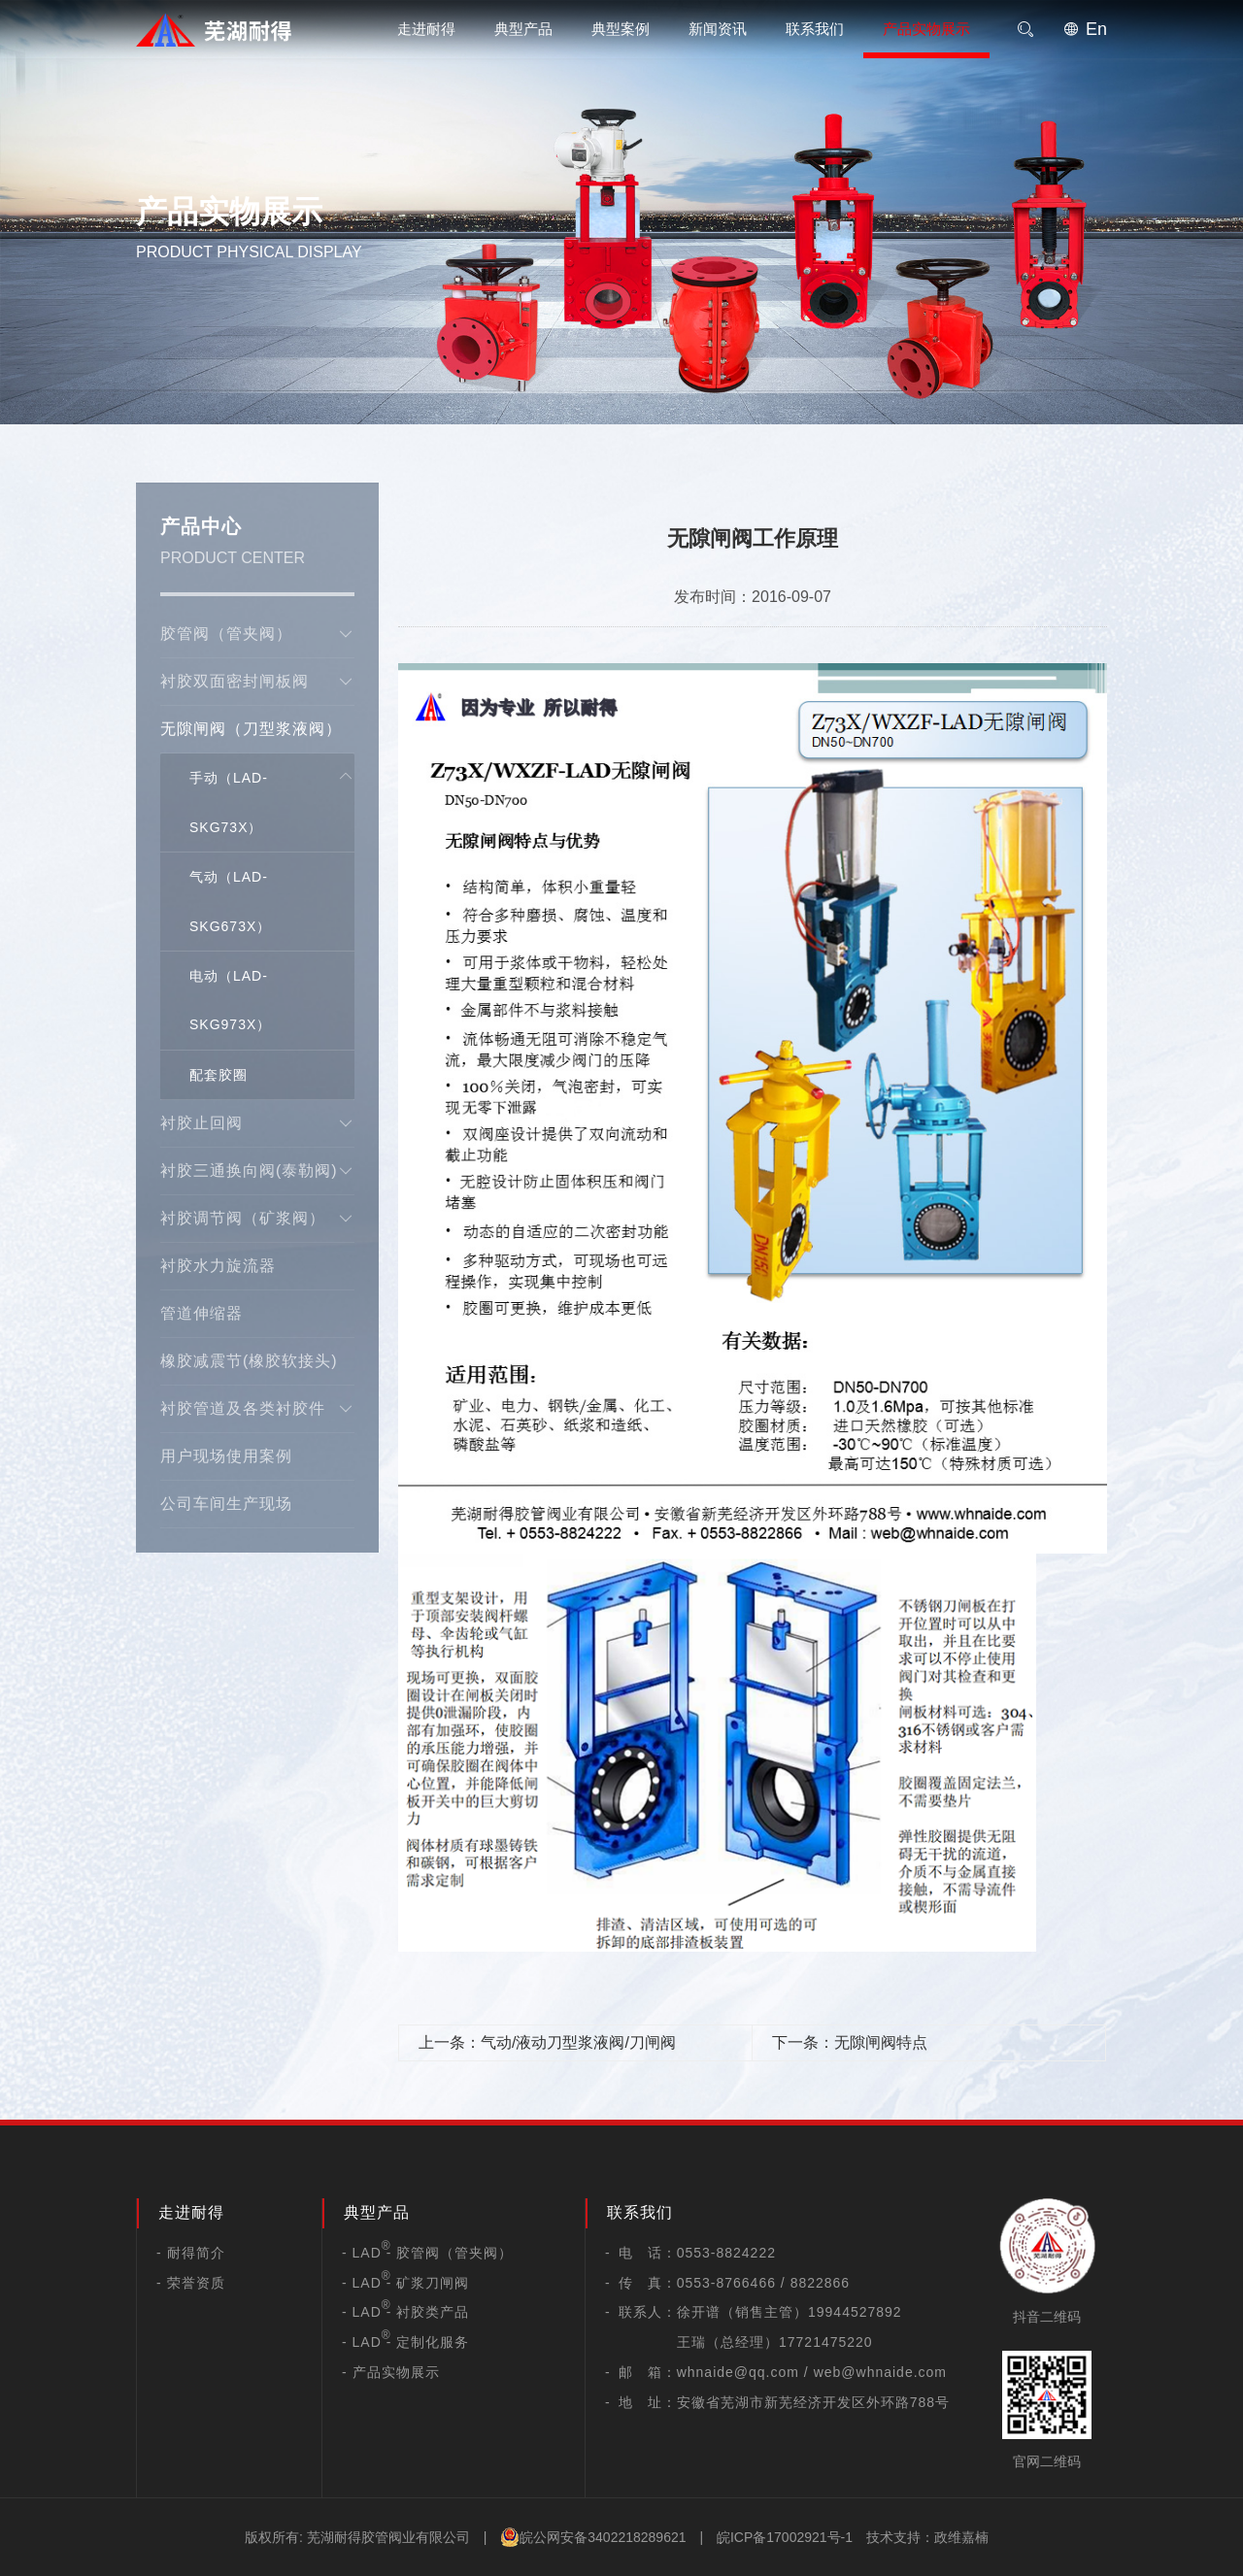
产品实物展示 (926, 28)
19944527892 (855, 2312)
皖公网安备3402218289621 (593, 2537)
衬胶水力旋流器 (218, 1265)
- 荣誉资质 (190, 2283)
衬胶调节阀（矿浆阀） (257, 1218)
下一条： (849, 2042)
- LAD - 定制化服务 (405, 2342)
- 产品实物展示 (391, 2372)
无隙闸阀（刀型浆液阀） (257, 736)
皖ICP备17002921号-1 (785, 2537)
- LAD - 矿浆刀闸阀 (405, 2283)
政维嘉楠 (961, 2537)
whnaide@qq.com (738, 2372)
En (1085, 29)
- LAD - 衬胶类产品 (405, 2312)
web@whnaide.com (880, 2372)
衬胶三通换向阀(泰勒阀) (257, 1171)
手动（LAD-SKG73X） (228, 802)
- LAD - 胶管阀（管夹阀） (427, 2252)
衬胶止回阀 (257, 1123)
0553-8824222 (726, 2252)
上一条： (547, 2042)
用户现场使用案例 (226, 1456)
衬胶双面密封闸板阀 (257, 681)
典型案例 (620, 28)
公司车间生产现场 (226, 1503)
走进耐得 (426, 28)
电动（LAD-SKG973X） (230, 1000)
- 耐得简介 (190, 2252)
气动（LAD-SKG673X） (230, 901)
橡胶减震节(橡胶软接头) (249, 1361)
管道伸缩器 (201, 1313)
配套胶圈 (218, 1075)
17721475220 (826, 2342)
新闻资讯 (718, 28)
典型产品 (523, 28)
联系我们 (815, 28)
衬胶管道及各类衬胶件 (257, 1409)
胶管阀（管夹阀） (257, 634)
